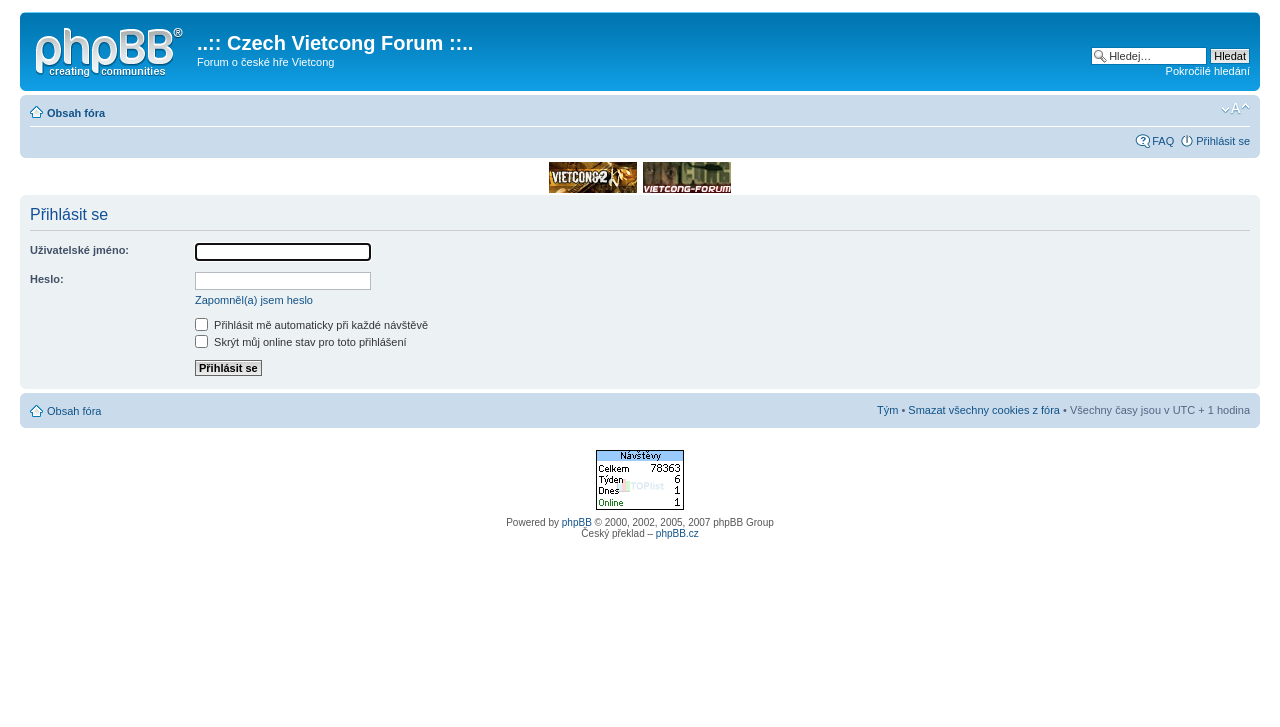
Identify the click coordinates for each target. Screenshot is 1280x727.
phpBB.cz (677, 533)
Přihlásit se (1223, 141)
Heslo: (47, 279)
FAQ (1163, 141)
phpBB (577, 522)
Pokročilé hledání (1208, 71)
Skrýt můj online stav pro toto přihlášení (301, 342)
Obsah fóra (76, 113)
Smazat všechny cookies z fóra (984, 410)
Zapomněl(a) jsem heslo (254, 300)
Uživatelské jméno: (79, 250)
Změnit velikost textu (1235, 109)
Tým (887, 410)
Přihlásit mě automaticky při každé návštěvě (311, 325)
